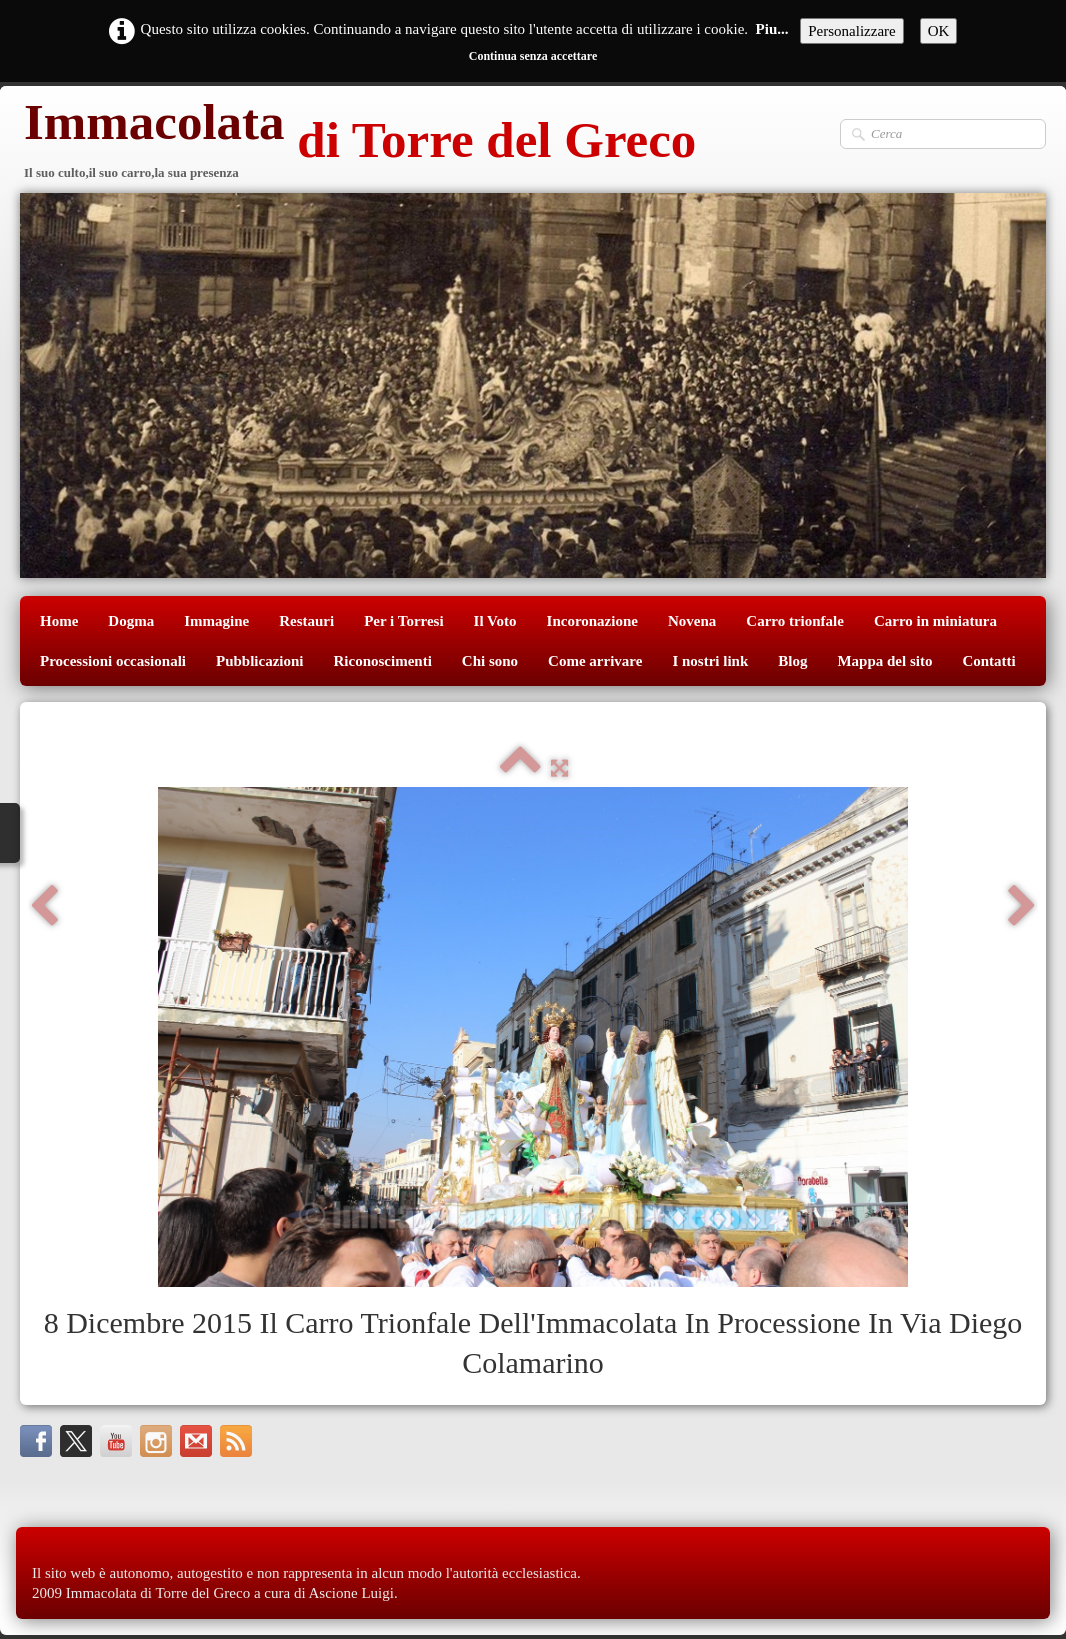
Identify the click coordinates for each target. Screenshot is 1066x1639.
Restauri (306, 621)
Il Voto (495, 621)
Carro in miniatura (935, 621)
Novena (692, 621)
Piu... (772, 29)
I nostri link (710, 661)
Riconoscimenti (383, 661)
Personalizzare (851, 31)
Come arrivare (595, 661)
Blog (792, 661)
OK (939, 31)
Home (59, 621)
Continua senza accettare (533, 56)
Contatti (988, 661)
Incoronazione (592, 621)
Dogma (131, 621)
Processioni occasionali (113, 661)
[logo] (358, 142)
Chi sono (490, 661)
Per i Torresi (403, 621)
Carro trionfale (795, 621)
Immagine (216, 621)
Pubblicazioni (260, 661)
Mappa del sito (884, 661)
